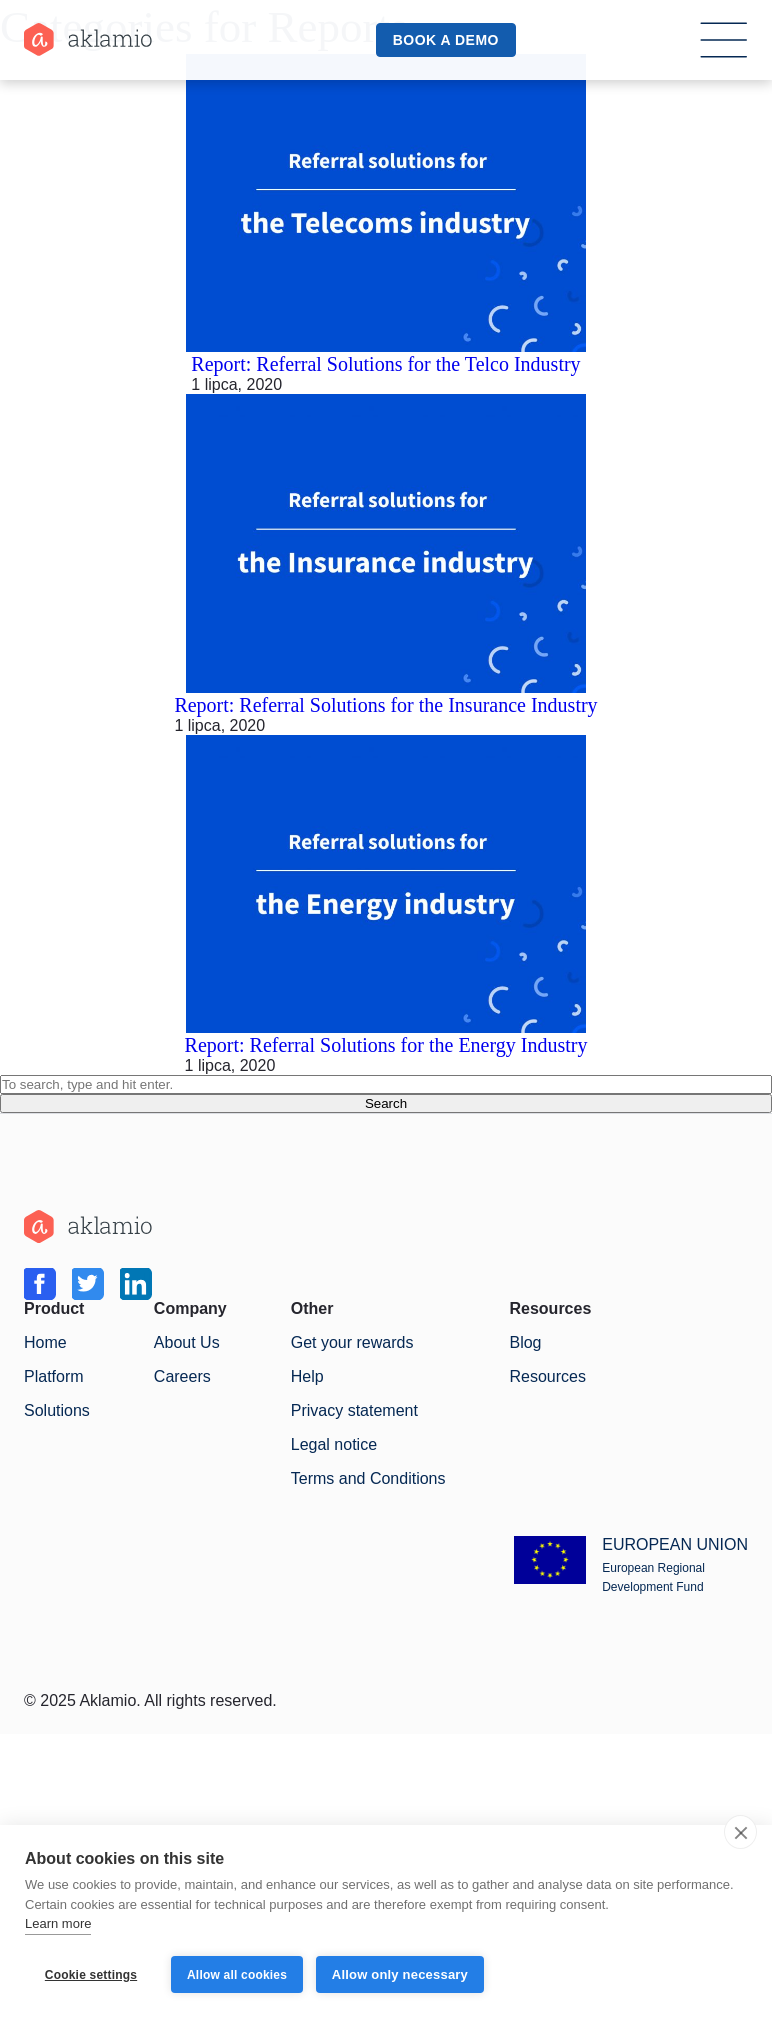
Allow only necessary (401, 1974)
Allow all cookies (237, 1975)
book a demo (446, 40)
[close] (740, 1833)
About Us (187, 1342)
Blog (525, 1342)
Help (307, 1376)
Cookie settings (91, 1975)
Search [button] (386, 1103)
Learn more (58, 1925)
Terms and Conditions (368, 1478)
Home (45, 1342)
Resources (547, 1376)
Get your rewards (352, 1342)
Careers (182, 1376)
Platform (54, 1376)
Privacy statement (354, 1410)
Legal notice (334, 1444)
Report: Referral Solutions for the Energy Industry (386, 1045)
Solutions (57, 1410)
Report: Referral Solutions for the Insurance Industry (385, 705)
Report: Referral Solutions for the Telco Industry (385, 364)
